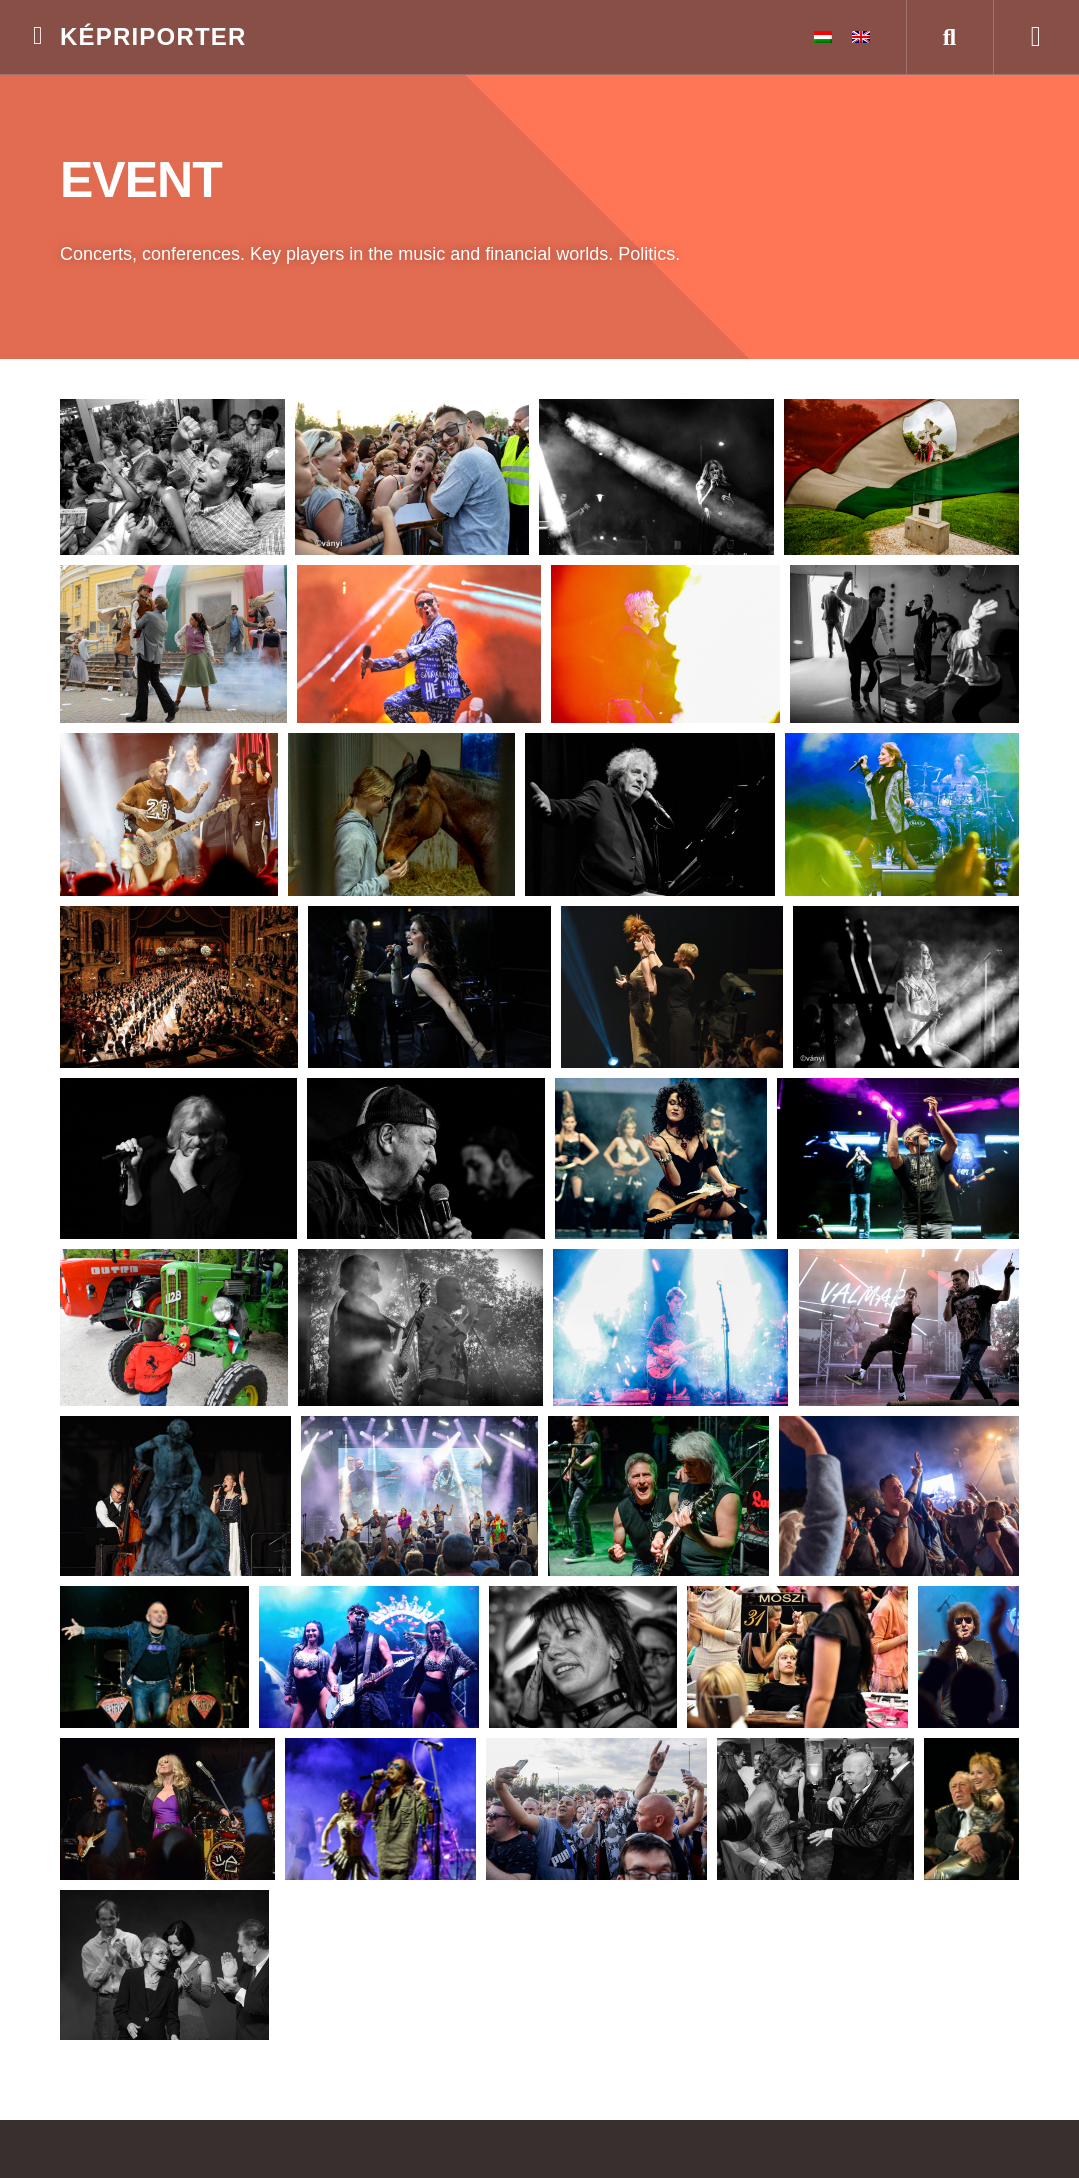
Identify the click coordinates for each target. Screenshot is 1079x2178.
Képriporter (153, 36)
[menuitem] (823, 37)
